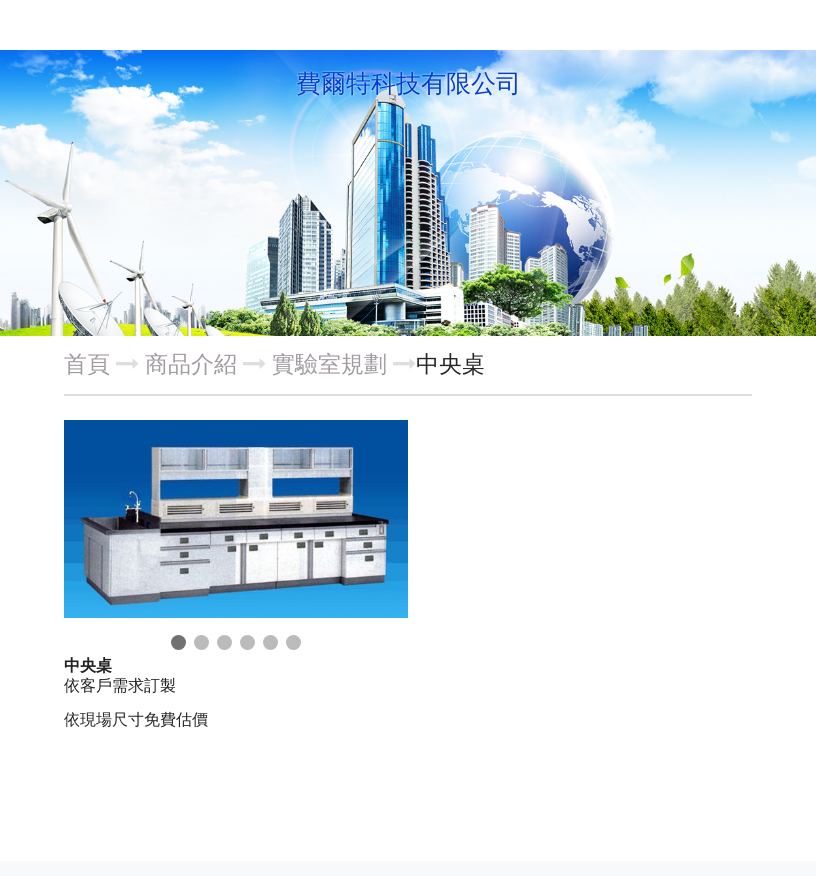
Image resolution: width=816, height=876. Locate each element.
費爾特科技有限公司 (408, 84)
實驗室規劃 (329, 364)
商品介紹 (194, 364)
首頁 (87, 364)
